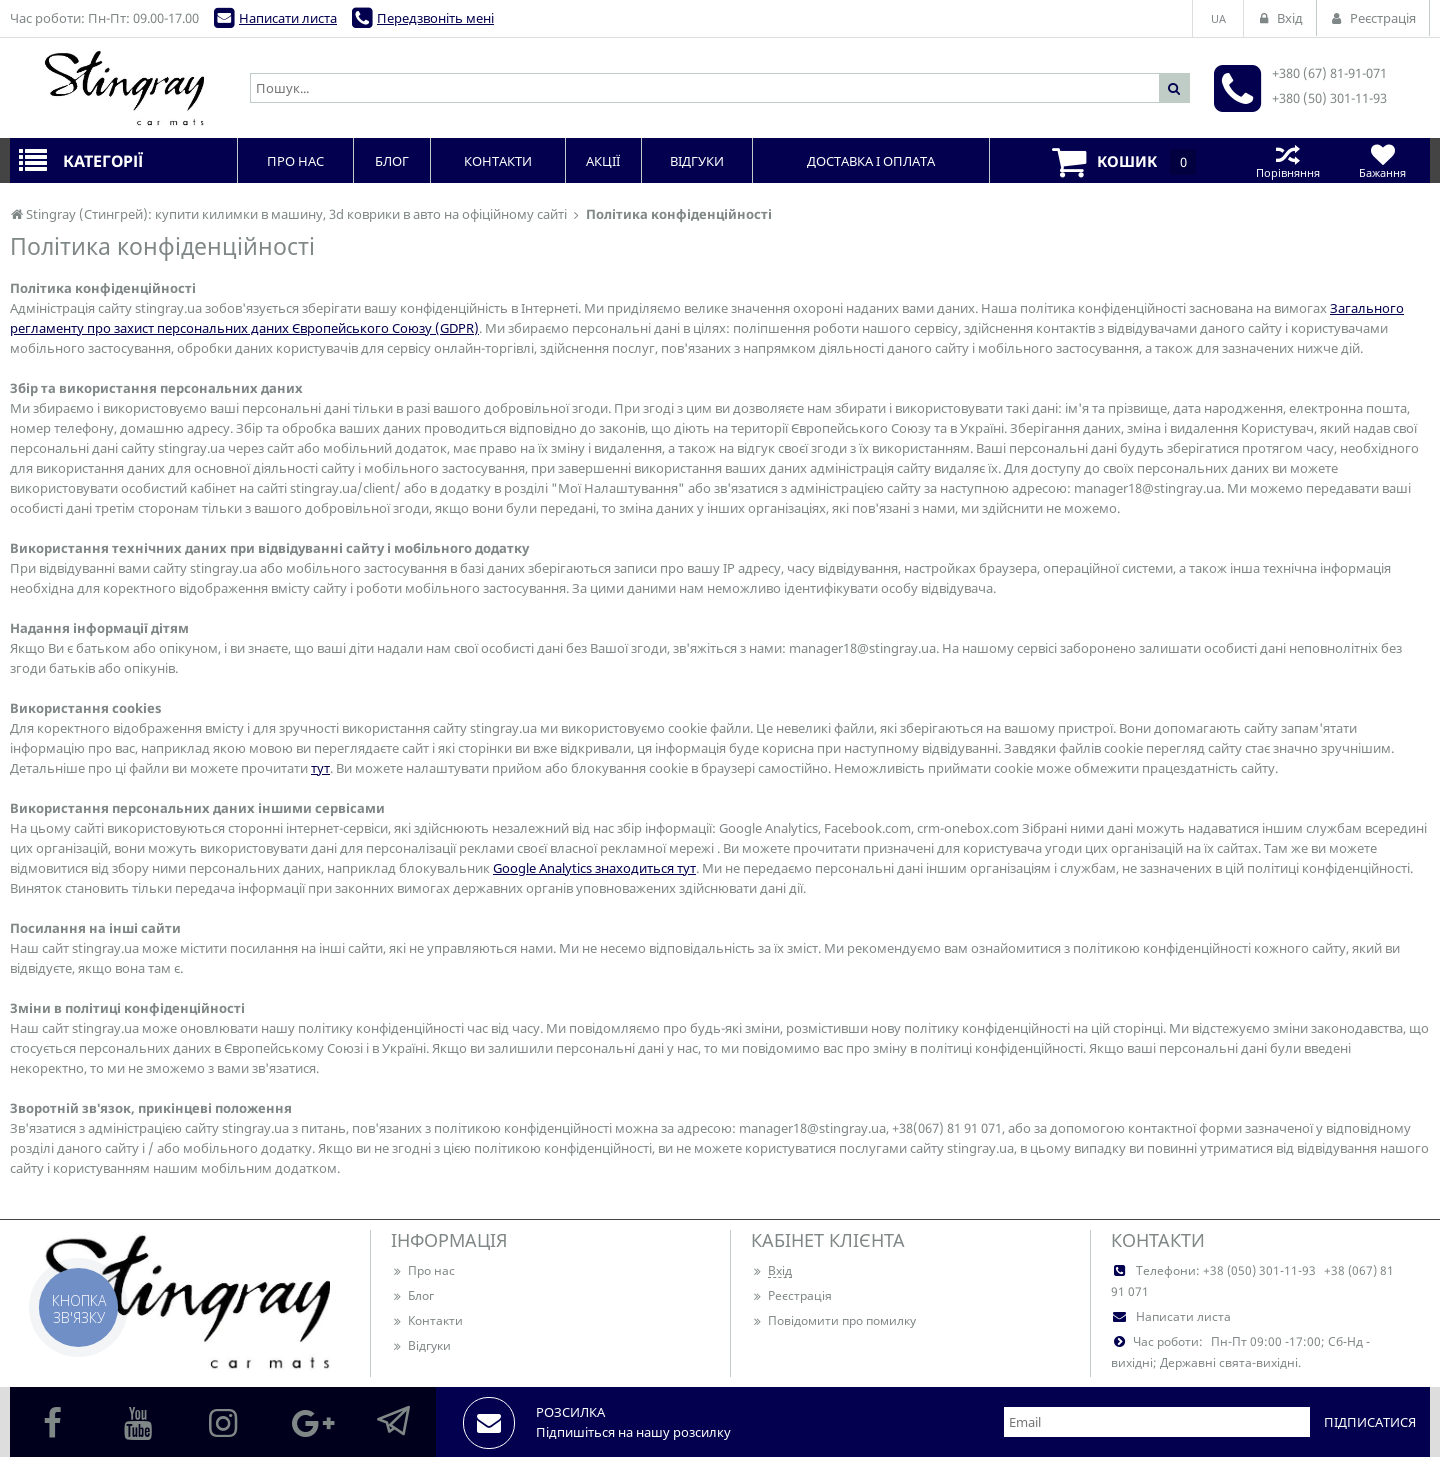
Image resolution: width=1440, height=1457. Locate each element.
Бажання (1382, 160)
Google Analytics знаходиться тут (594, 868)
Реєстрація (791, 1295)
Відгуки (421, 1345)
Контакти (427, 1320)
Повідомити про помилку (833, 1320)
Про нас (423, 1270)
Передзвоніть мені (435, 18)
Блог (412, 1295)
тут (320, 768)
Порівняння (1287, 160)
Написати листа (288, 18)
